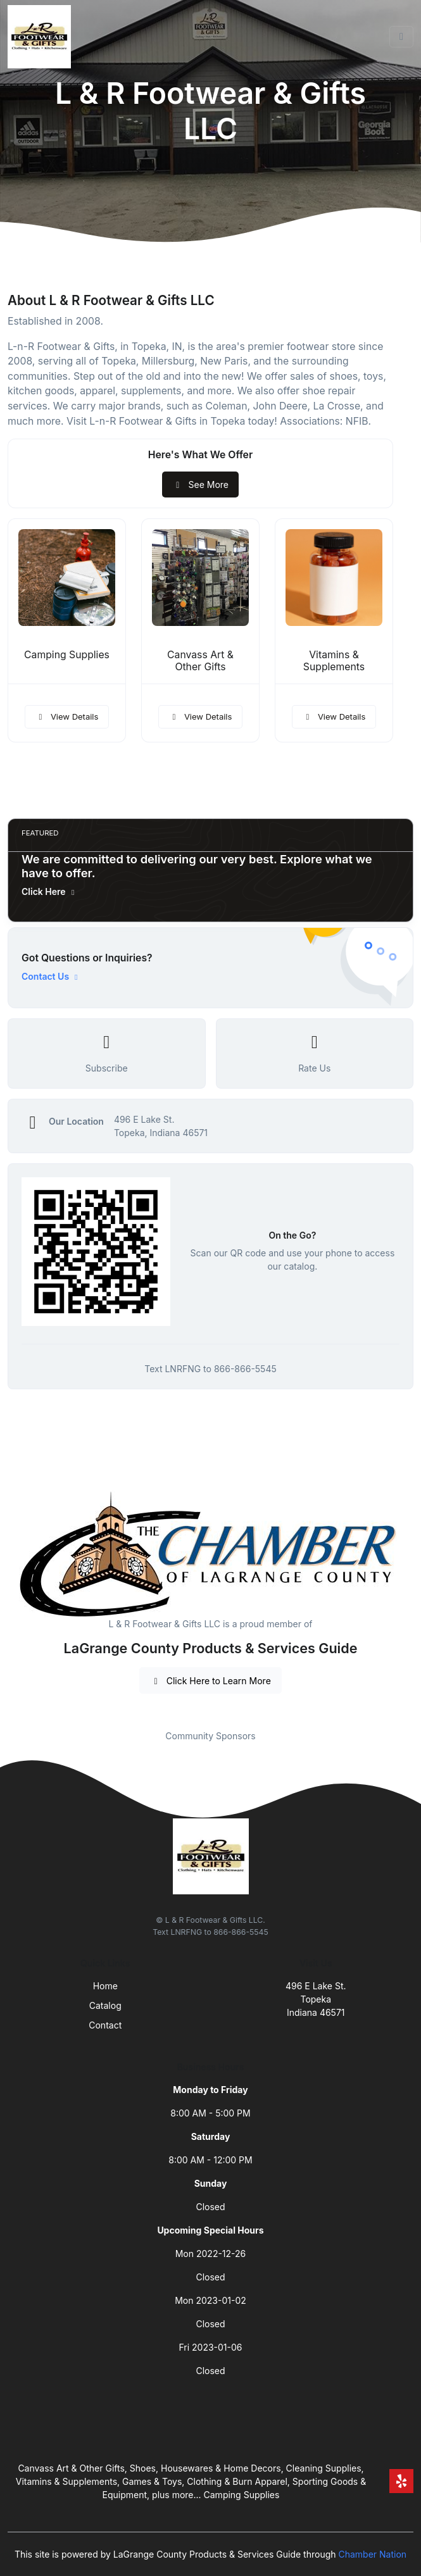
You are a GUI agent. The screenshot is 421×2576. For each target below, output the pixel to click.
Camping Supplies (67, 655)
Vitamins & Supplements (334, 661)
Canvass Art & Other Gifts (200, 661)
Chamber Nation (372, 2554)
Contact (105, 2025)
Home (105, 1985)
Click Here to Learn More (210, 1680)
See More (200, 484)
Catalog (105, 2005)
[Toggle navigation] (401, 36)
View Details (67, 716)
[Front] (42, 36)
